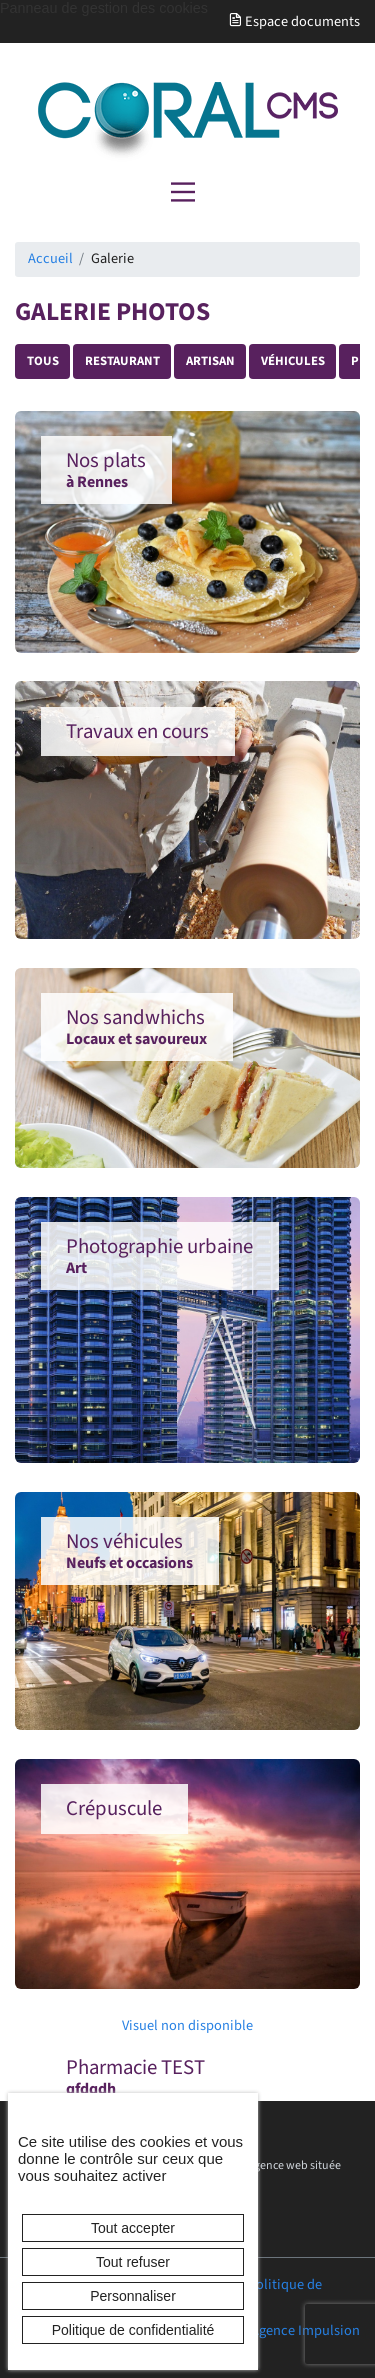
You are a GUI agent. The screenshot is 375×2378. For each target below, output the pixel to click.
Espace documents (294, 21)
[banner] (187, 122)
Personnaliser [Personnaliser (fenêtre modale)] (133, 2296)
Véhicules (293, 361)
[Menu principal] (183, 192)
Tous (43, 361)
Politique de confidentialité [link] (133, 2330)
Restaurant (122, 361)
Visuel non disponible (147, 2026)
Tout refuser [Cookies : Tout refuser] (133, 2262)
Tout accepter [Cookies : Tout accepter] (133, 2228)
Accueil (50, 258)
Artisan (210, 361)
